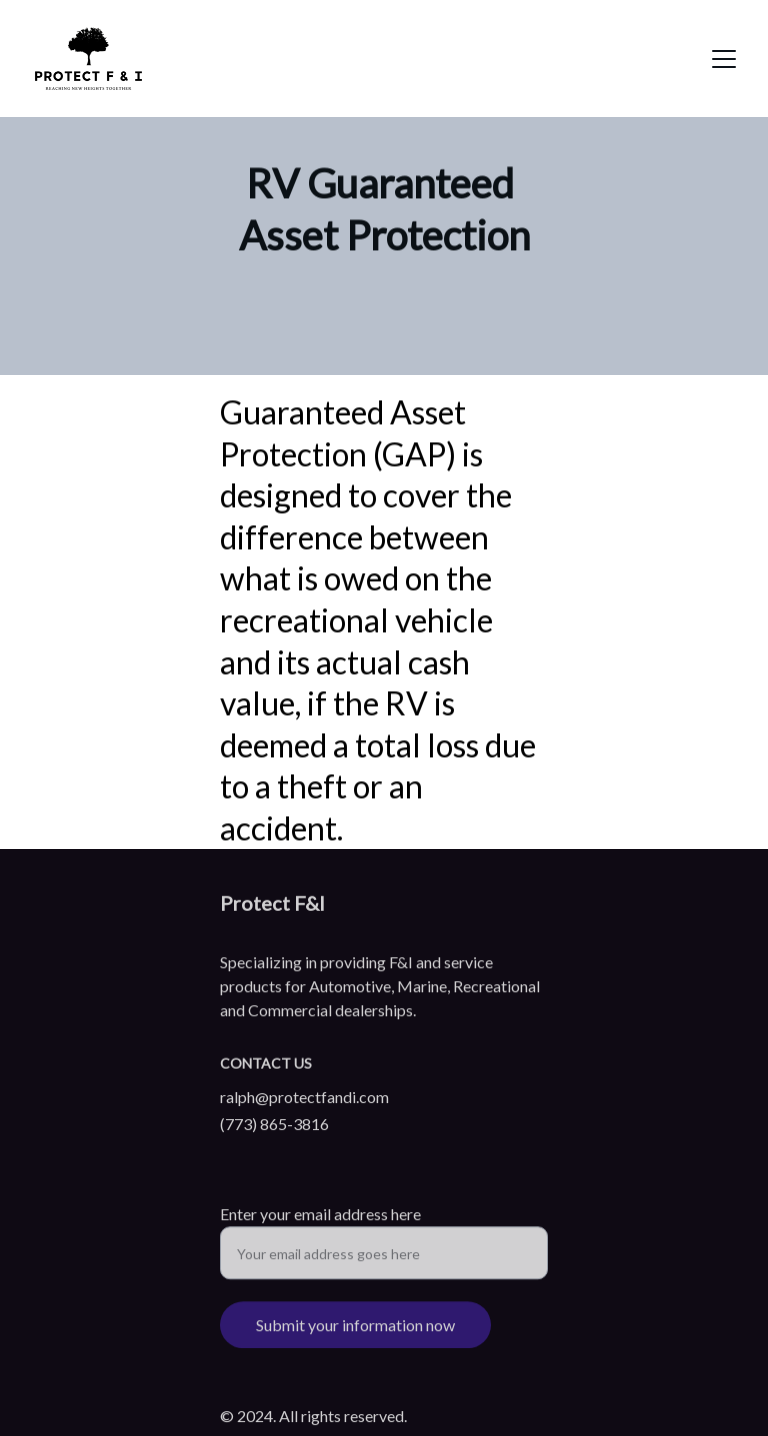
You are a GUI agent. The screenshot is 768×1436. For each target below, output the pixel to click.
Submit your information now (355, 1331)
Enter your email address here (320, 1220)
